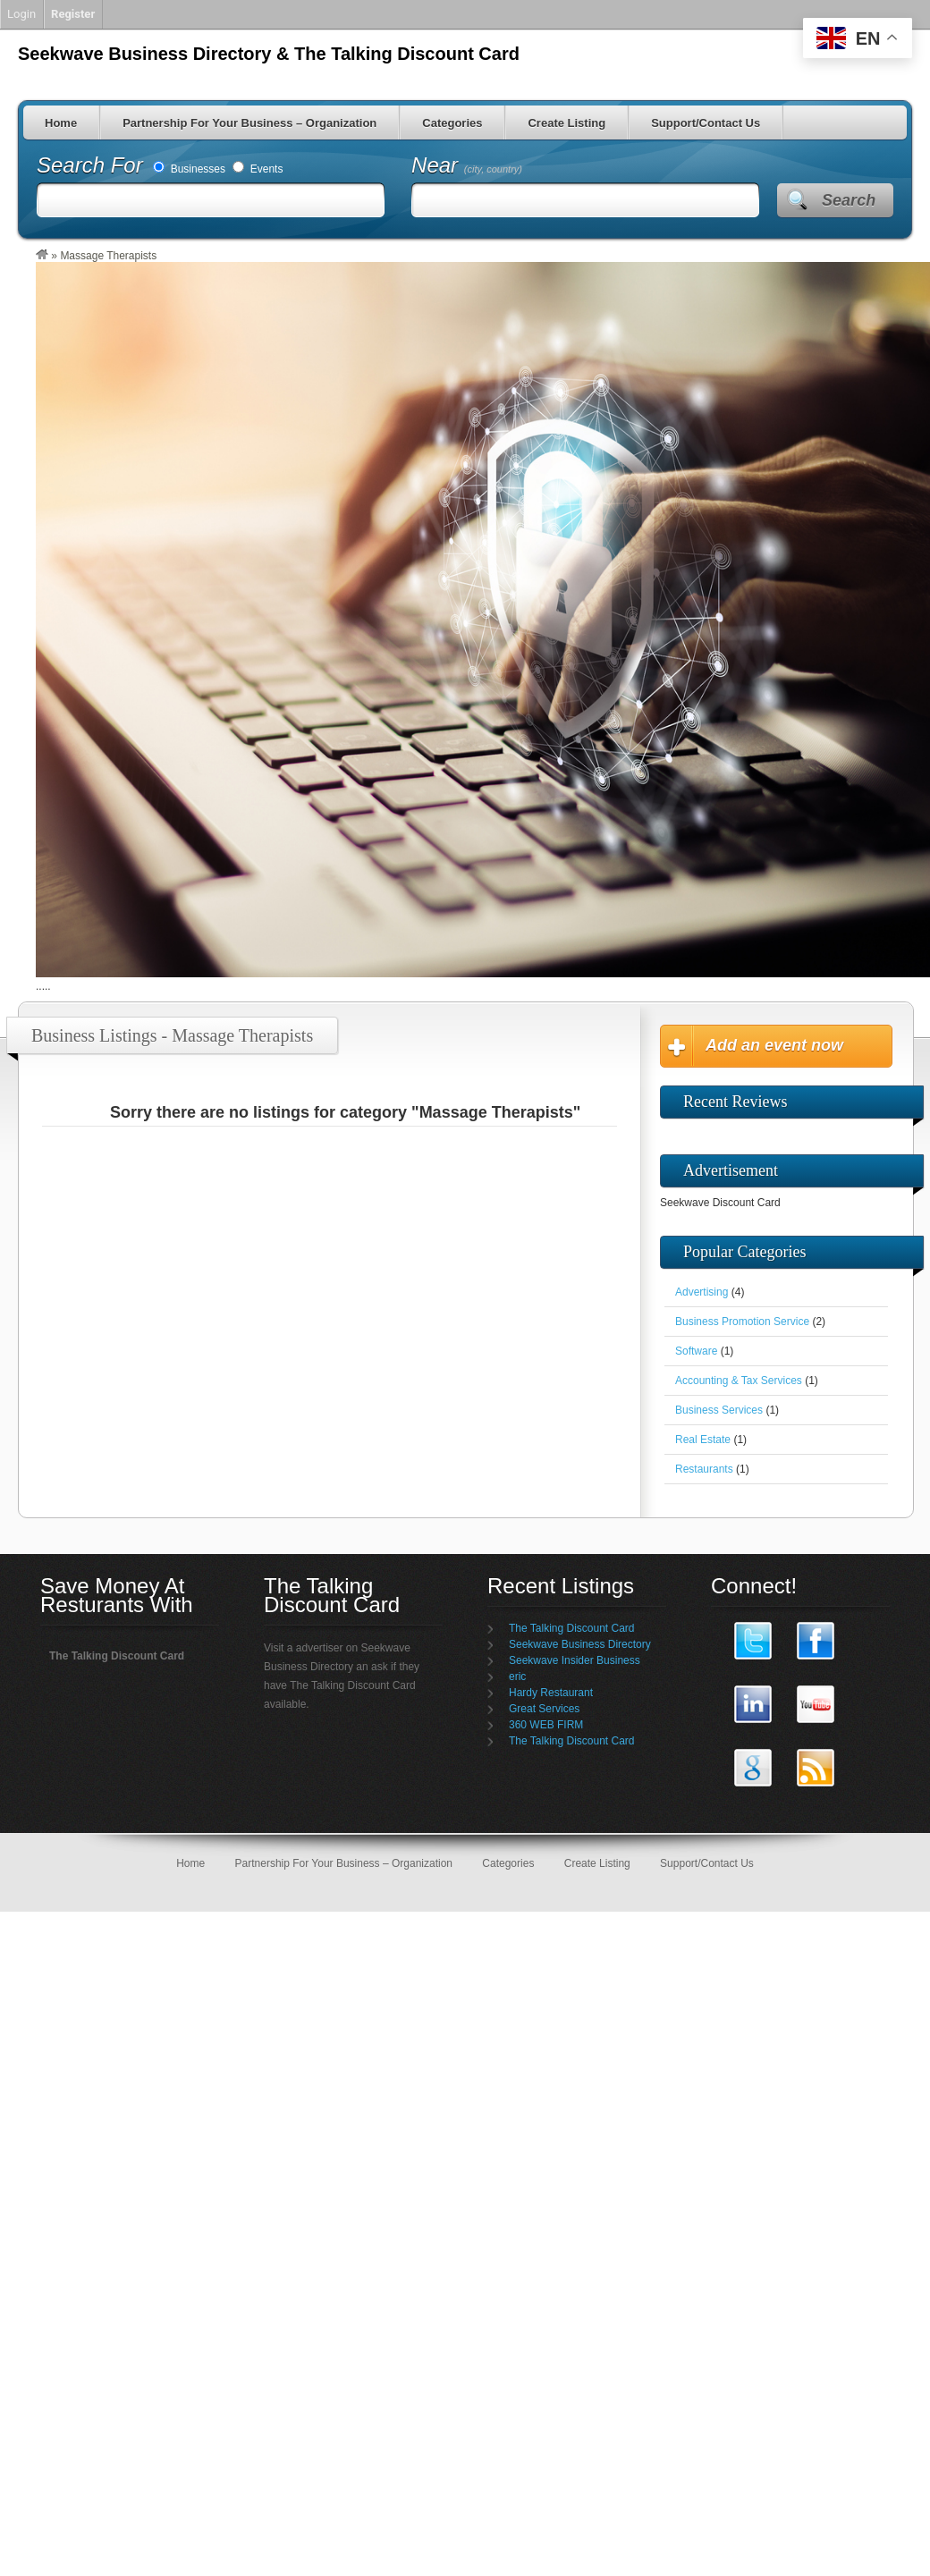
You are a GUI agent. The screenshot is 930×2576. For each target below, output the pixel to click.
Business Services (719, 1410)
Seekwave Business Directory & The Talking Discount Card (269, 53)
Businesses (189, 169)
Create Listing (566, 123)
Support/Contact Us (705, 123)
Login (21, 14)
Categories (452, 123)
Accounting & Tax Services (738, 1380)
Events (257, 169)
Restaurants (704, 1469)
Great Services (544, 1708)
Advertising (701, 1292)
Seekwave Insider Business (574, 1660)
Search (848, 200)
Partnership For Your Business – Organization (249, 123)
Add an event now (774, 1045)
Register (73, 14)
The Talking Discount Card (572, 1628)
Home (61, 123)
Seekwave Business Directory (580, 1644)
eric (517, 1676)
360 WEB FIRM (546, 1725)
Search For (92, 165)
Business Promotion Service (742, 1321)
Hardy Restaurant (551, 1692)
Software (696, 1351)
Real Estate (703, 1439)
